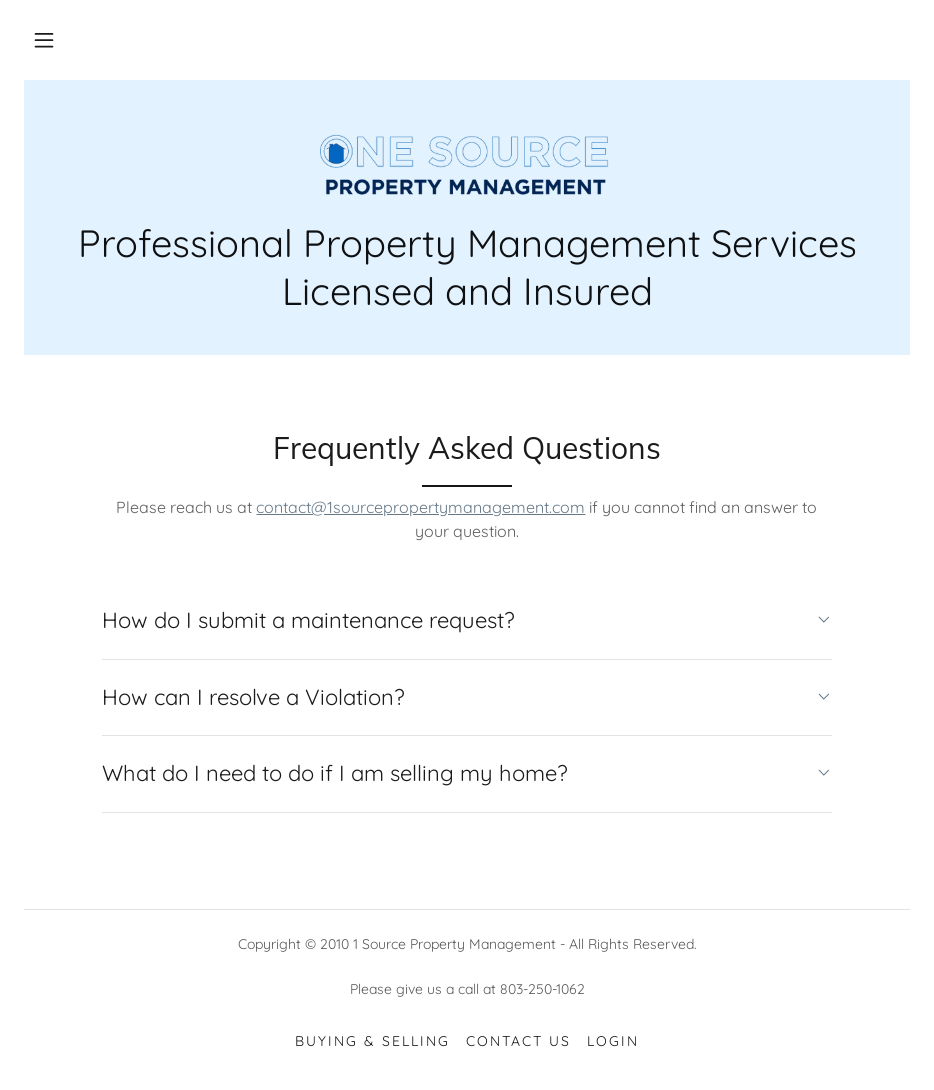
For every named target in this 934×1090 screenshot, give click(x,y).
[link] (467, 160)
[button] (44, 40)
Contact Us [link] (518, 1041)
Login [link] (613, 1041)
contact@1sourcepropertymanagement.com (420, 507)
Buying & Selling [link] (372, 1041)
